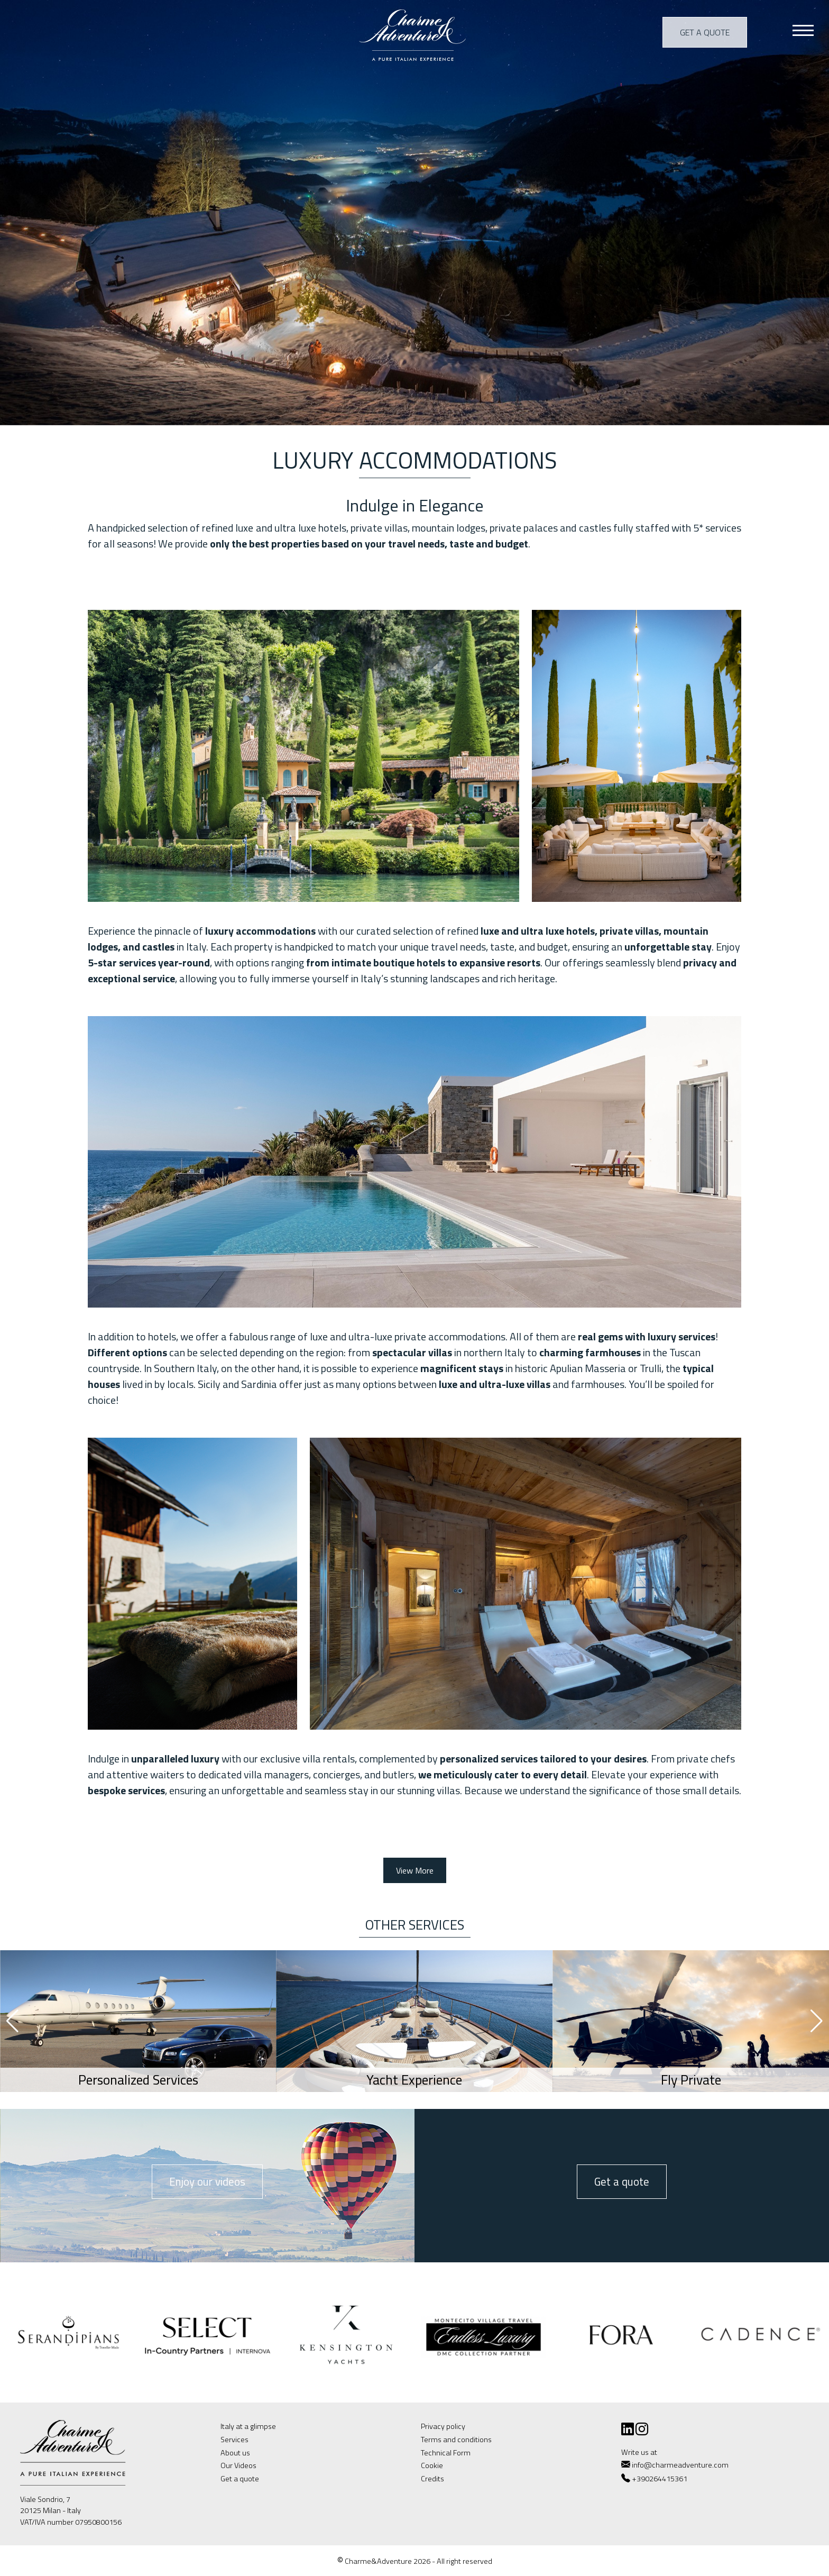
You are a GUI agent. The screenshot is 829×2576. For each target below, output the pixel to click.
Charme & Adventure (414, 33)
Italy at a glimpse (248, 2426)
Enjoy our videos (207, 2181)
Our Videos (238, 2465)
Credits (432, 2478)
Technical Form (446, 2453)
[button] (816, 2021)
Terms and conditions (456, 2439)
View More (415, 1870)
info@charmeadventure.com (675, 2465)
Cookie (432, 2465)
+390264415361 (659, 2478)
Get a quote (705, 32)
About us (235, 2453)
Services (234, 2439)
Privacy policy (443, 2426)
